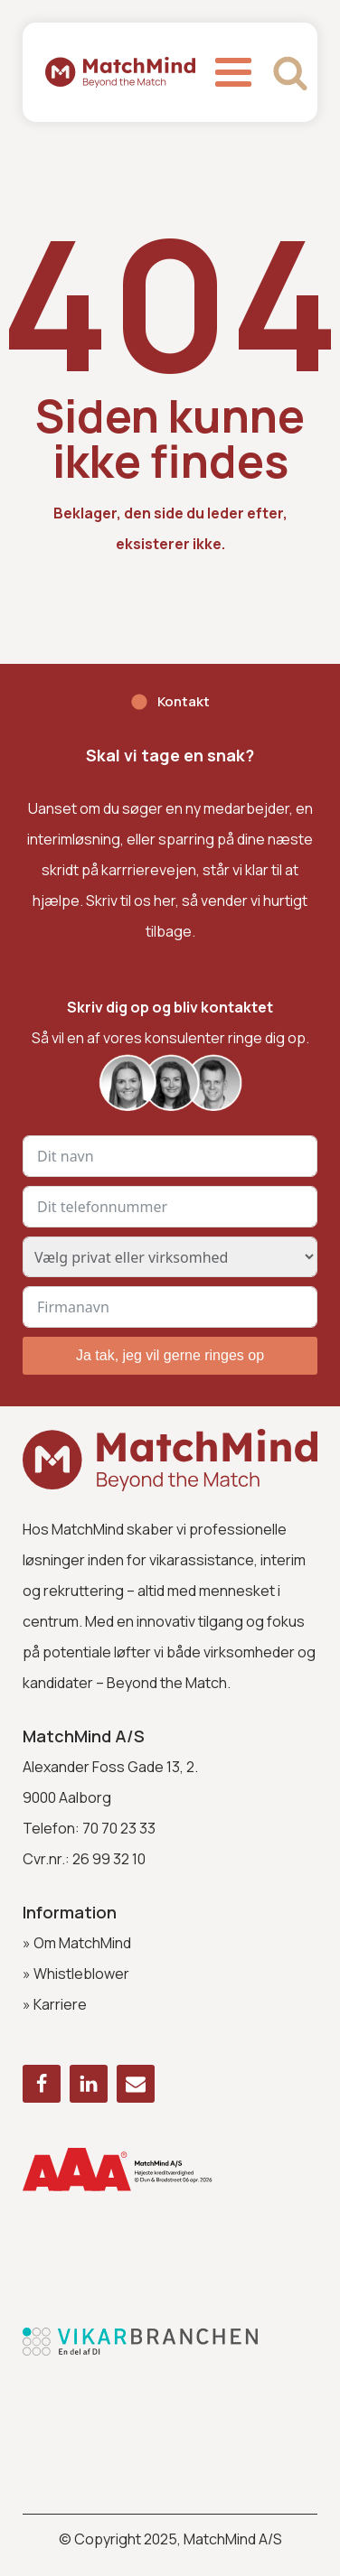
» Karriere (55, 2004)
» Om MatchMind (77, 1943)
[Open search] (290, 72)
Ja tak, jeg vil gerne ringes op (170, 1355)
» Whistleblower (76, 1973)
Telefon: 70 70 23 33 (89, 1828)
